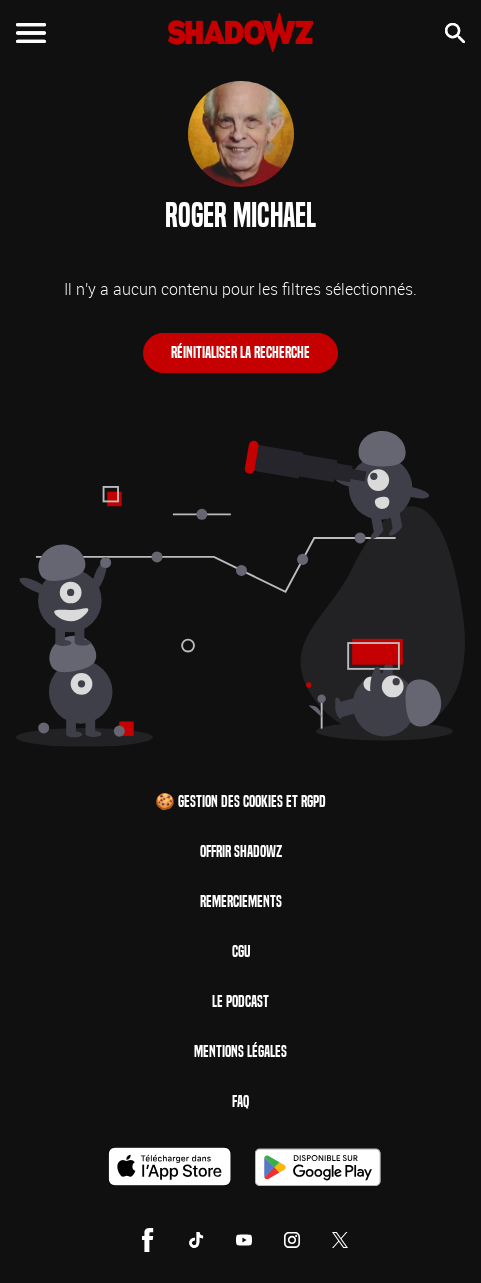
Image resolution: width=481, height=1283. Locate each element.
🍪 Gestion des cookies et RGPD (240, 801)
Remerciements (241, 901)
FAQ (240, 1101)
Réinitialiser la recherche (240, 352)
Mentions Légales (240, 1051)
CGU (241, 951)
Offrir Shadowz (241, 851)
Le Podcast (240, 1001)
